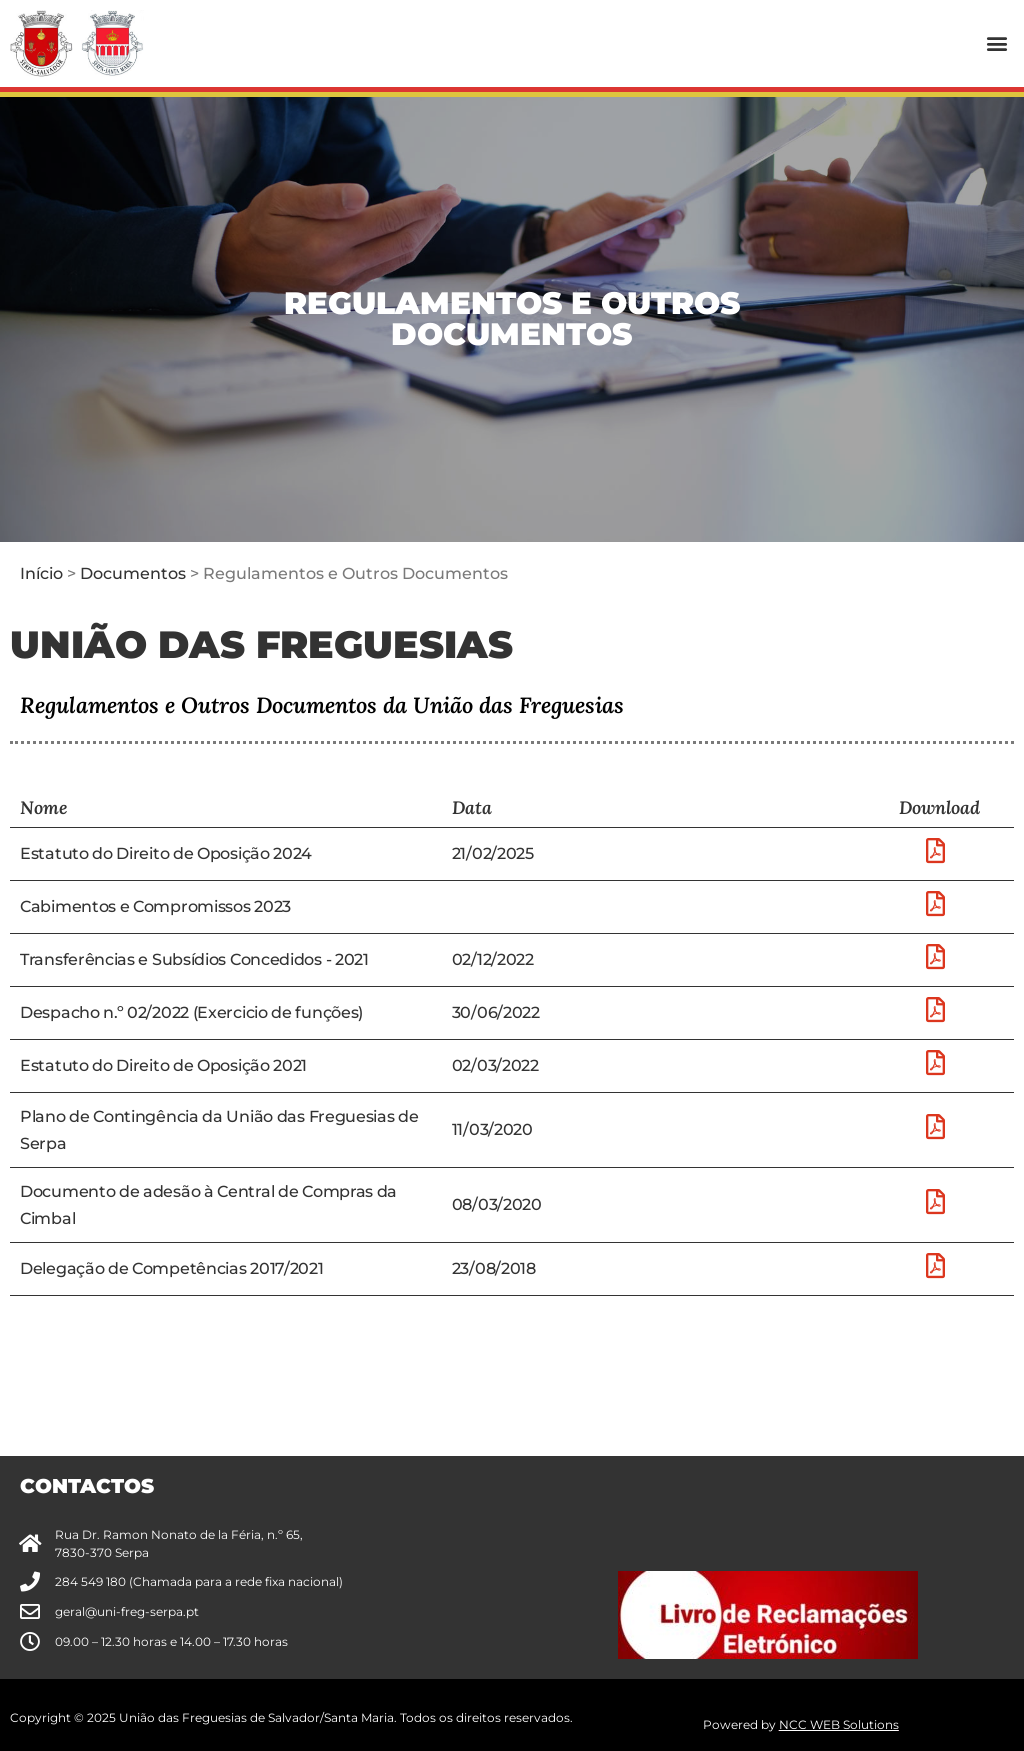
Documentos (133, 573)
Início (41, 573)
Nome (44, 807)
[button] (997, 43)
